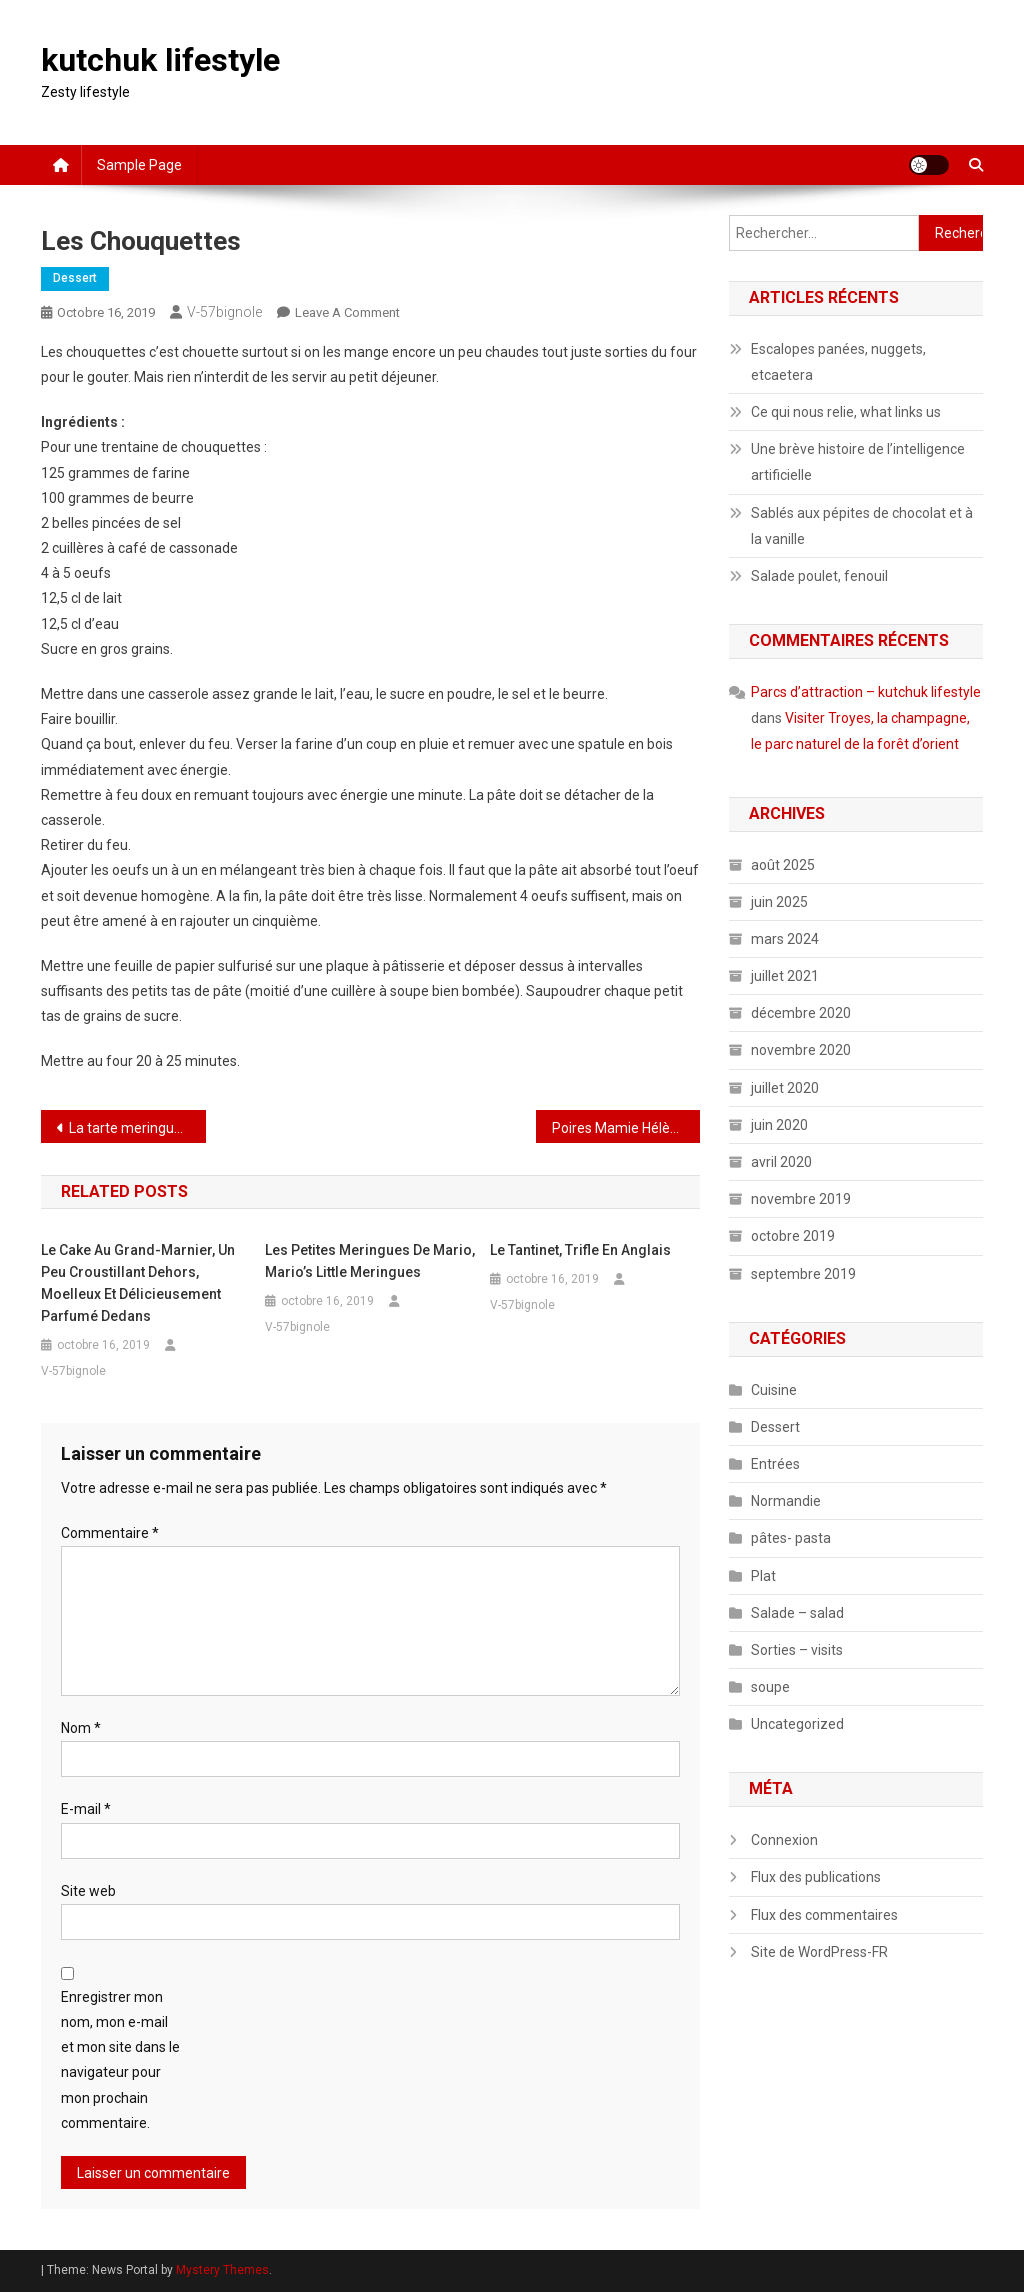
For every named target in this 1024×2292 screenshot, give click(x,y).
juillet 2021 (785, 976)
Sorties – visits (797, 1650)
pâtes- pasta (791, 1538)
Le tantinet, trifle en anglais (580, 1250)
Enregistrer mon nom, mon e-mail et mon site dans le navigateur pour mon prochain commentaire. (120, 2060)
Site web (88, 1891)
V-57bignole (224, 312)
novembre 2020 (801, 1050)
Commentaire (110, 1533)
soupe (770, 1687)
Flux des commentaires (824, 1915)
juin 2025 (779, 902)
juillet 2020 (785, 1088)
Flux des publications (816, 1877)
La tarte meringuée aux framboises (137, 1128)
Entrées (775, 1464)
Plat (763, 1576)
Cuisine (774, 1390)
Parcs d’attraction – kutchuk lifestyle (866, 692)
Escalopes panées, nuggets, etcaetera (838, 362)
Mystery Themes (222, 2270)
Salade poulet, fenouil (819, 576)
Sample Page (139, 165)
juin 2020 (779, 1125)
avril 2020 (781, 1162)
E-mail (86, 1809)
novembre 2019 (801, 1199)
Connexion (784, 1840)
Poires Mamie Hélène (619, 1128)
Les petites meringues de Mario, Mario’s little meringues (370, 1261)
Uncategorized (797, 1724)
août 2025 (783, 865)
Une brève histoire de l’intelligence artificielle (858, 462)
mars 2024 (785, 939)
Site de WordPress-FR (819, 1952)
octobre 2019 (793, 1236)
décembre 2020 (801, 1013)
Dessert (75, 278)
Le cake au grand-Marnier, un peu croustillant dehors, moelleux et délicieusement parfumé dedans (138, 1283)
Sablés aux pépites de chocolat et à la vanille (862, 526)
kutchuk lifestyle (160, 60)
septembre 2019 (803, 1274)
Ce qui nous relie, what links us (846, 412)
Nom (81, 1728)
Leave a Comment (347, 312)
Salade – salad (797, 1613)
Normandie (786, 1501)
